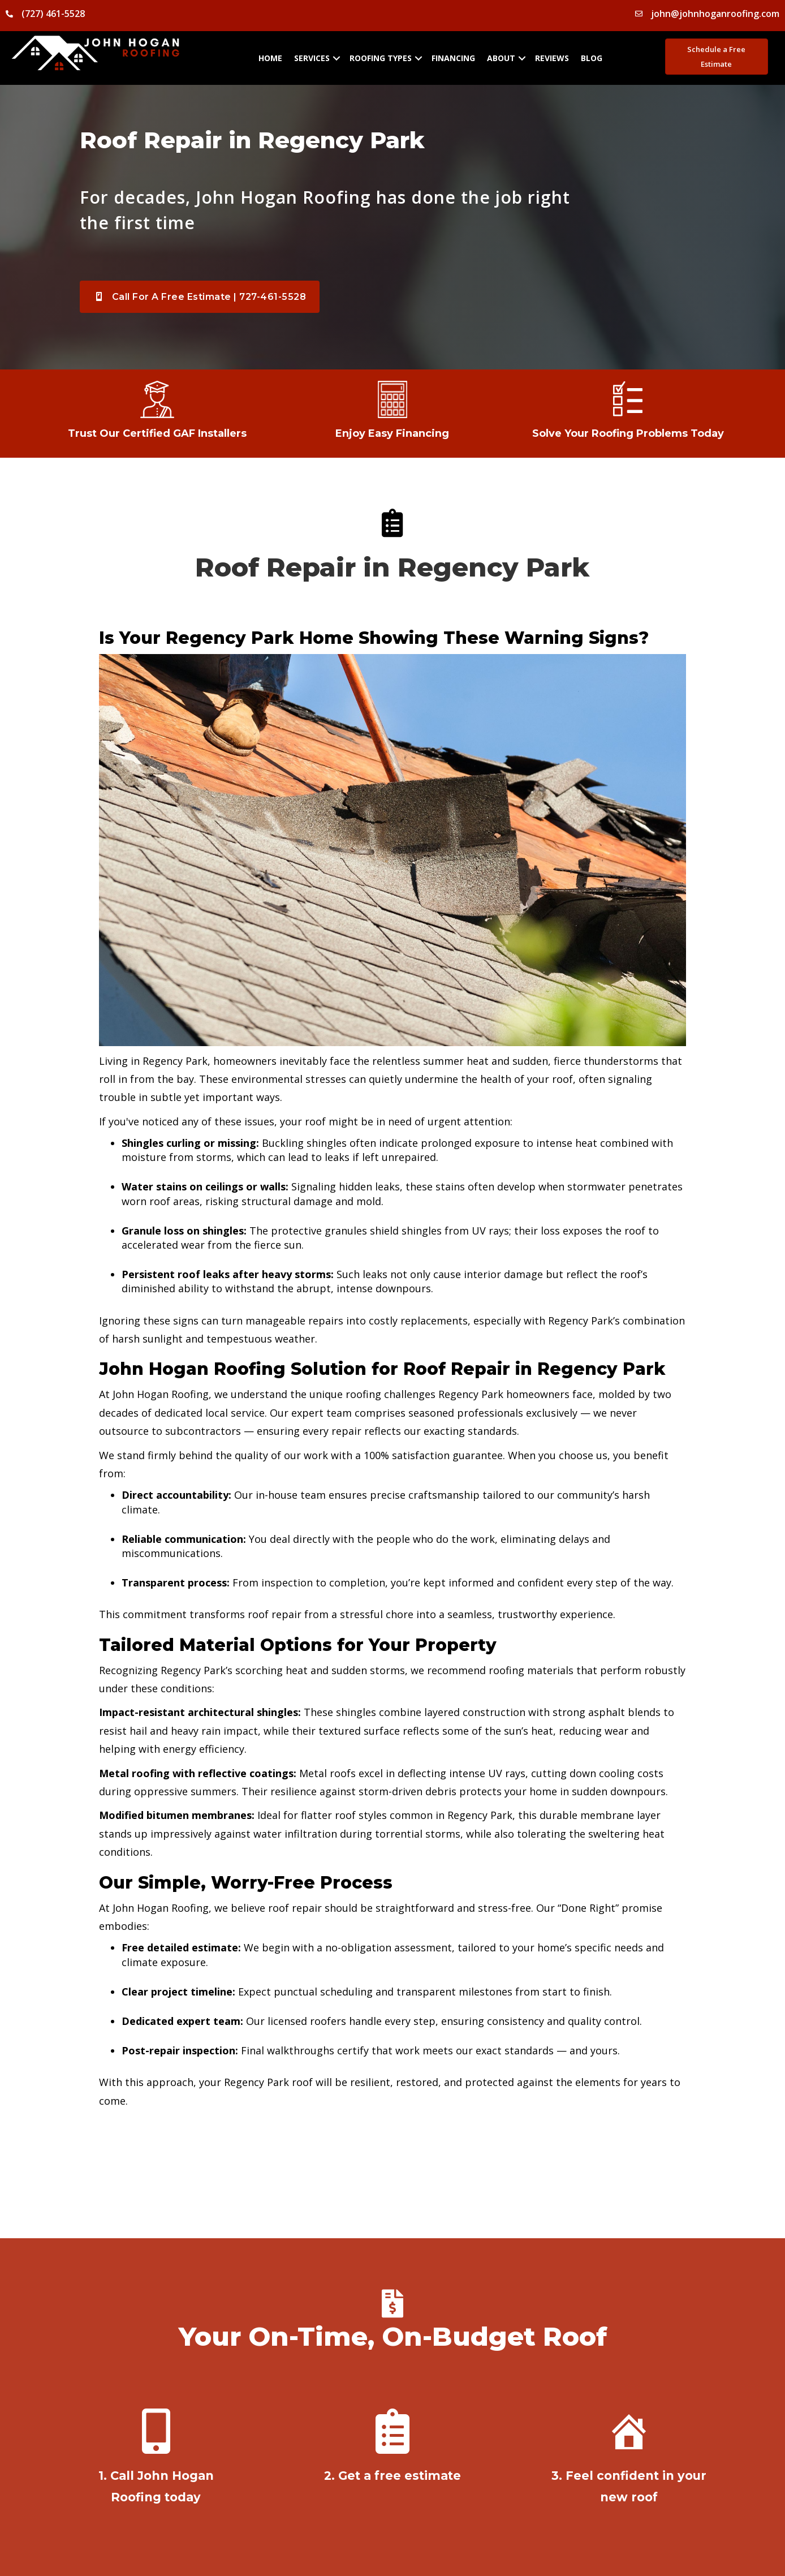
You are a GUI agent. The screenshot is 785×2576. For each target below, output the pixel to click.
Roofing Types (381, 58)
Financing (453, 58)
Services (312, 58)
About (501, 58)
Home (270, 58)
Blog (591, 58)
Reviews (552, 58)
